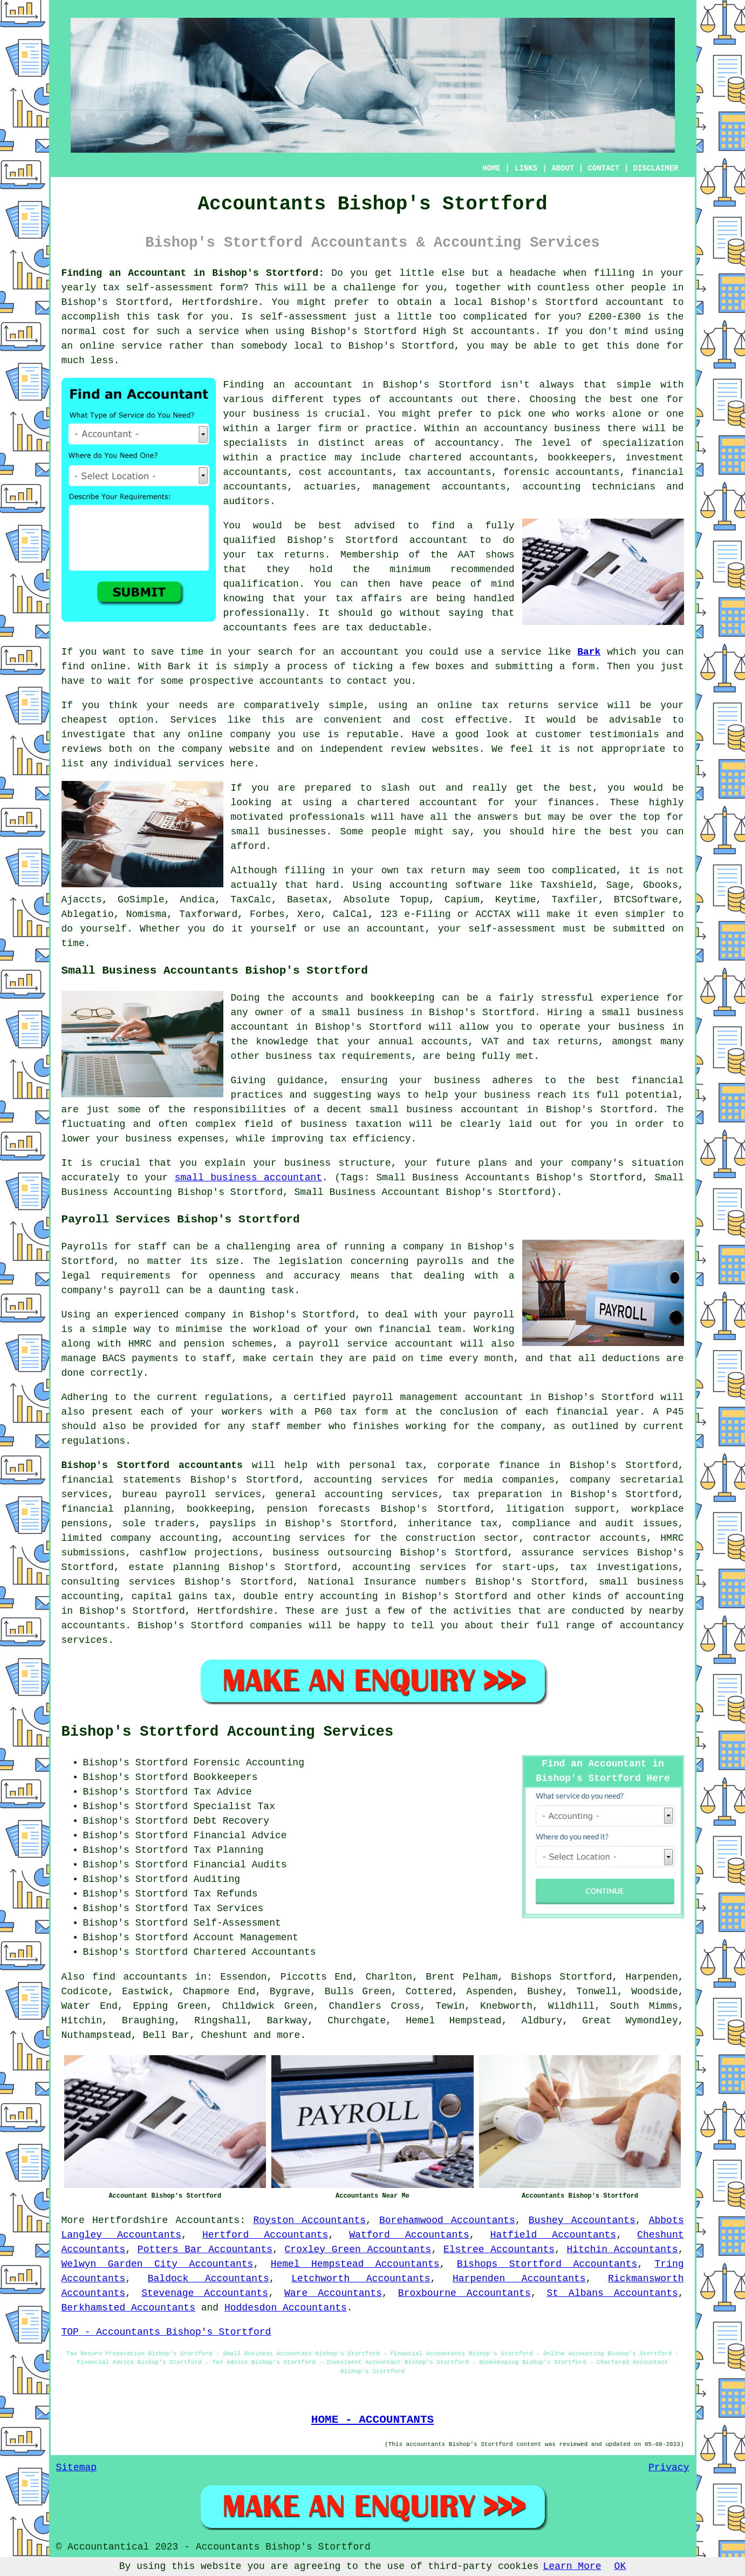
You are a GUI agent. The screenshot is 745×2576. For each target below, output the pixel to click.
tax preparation (497, 1494)
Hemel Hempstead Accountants (355, 2264)
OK (620, 2566)
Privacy (668, 2467)
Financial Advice (240, 1835)
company (250, 734)
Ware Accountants (333, 2293)
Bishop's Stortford (114, 302)
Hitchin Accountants (622, 2249)
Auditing (217, 1879)
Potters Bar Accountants (205, 2249)
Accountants (208, 2220)
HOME (491, 168)
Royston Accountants (309, 2220)
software (478, 885)
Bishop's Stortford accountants (152, 1465)
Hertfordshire (130, 2220)
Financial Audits (240, 1864)
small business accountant (248, 1177)
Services (193, 720)
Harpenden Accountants (519, 2278)
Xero (308, 914)
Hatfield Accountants (553, 2235)
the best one (621, 399)
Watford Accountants (409, 2235)
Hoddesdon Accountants (285, 2307)
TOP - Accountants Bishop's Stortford (166, 2332)
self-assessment (169, 287)
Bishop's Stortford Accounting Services (227, 1732)
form (582, 666)
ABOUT (562, 168)
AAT (466, 554)
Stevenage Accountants (204, 2293)
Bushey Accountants (582, 2220)
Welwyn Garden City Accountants (157, 2264)
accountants (503, 331)
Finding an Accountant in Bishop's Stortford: (192, 273)
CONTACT (603, 168)
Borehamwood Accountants (447, 2220)
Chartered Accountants (255, 1952)
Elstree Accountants (499, 2249)
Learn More (572, 2566)
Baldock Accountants (208, 2278)
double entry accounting (310, 1596)
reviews (81, 749)
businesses (297, 831)
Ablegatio (87, 914)
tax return (435, 870)
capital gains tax (181, 1596)
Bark (588, 652)
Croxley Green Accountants (358, 2249)
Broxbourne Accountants (464, 2293)
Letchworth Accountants (360, 2278)
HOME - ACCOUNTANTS (372, 2419)
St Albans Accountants (612, 2293)
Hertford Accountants (265, 2235)
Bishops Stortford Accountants (547, 2264)
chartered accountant (417, 802)
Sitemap (76, 2467)
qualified (249, 540)
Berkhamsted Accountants (128, 2307)
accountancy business (541, 428)
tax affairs (369, 598)
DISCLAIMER (655, 168)
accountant (635, 302)
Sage (618, 885)
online (97, 346)
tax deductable (386, 627)
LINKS (526, 168)
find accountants (139, 1977)
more (288, 2035)
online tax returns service (517, 705)
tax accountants (447, 472)
